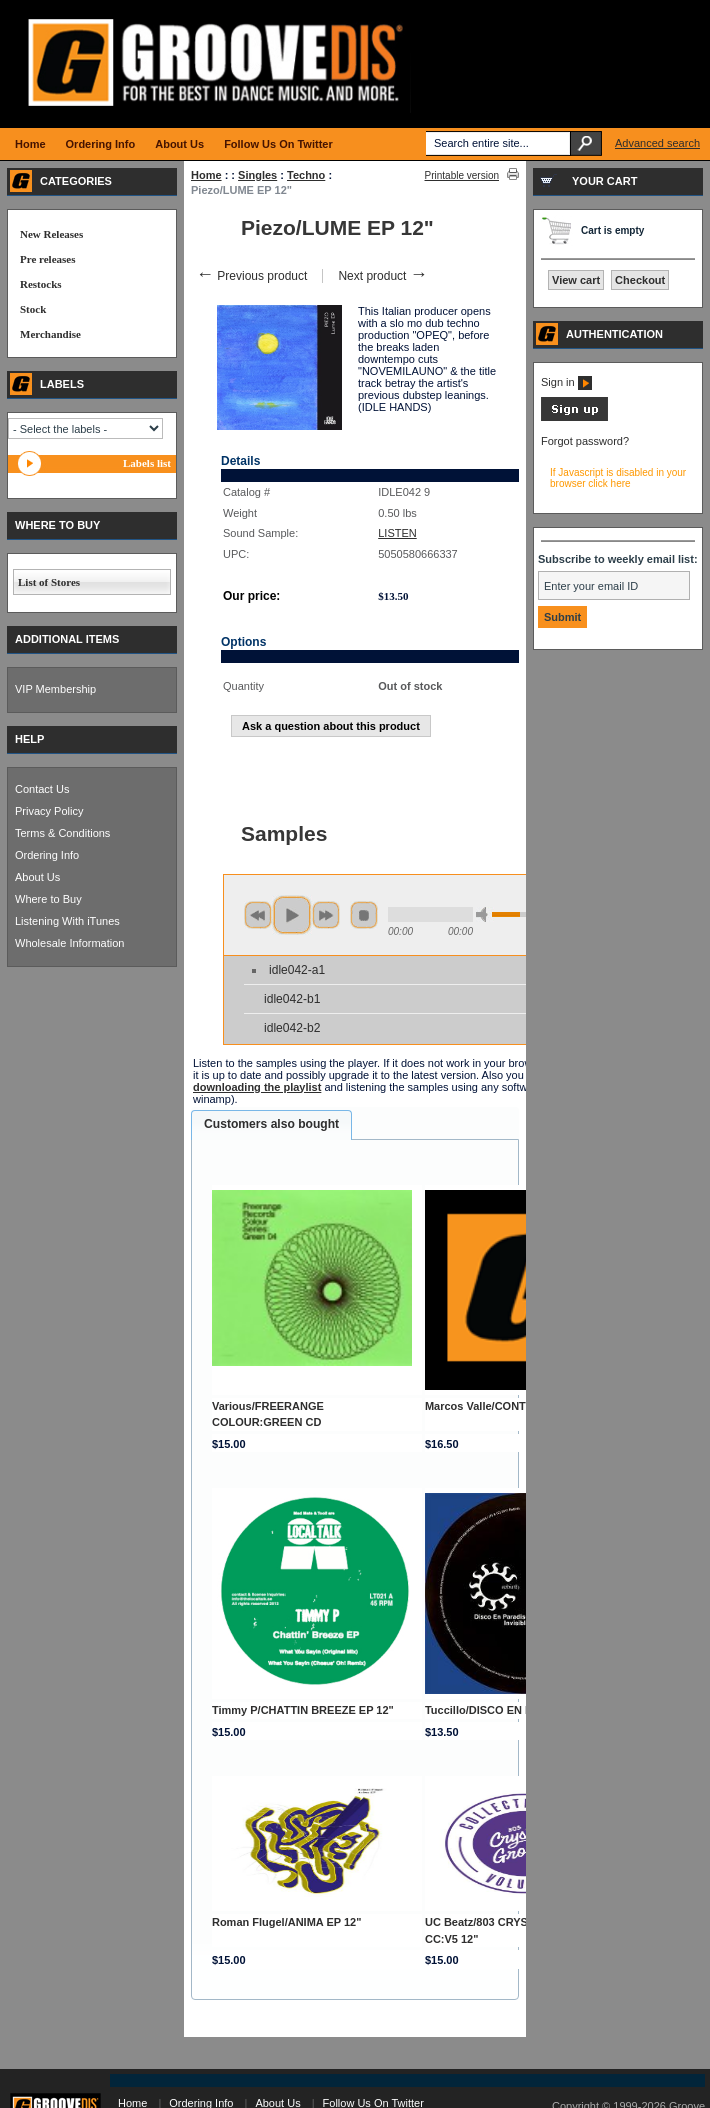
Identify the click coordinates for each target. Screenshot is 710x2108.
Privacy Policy (49, 811)
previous (258, 915)
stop (364, 915)
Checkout (640, 280)
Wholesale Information (69, 943)
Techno (306, 175)
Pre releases (47, 259)
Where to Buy (48, 899)
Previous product (251, 276)
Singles (257, 175)
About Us (37, 877)
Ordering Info (47, 855)
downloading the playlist (257, 1087)
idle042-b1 (292, 999)
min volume (485, 914)
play (292, 915)
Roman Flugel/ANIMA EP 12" (286, 1922)
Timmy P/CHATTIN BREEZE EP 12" (303, 1710)
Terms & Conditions (62, 833)
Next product (382, 276)
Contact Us (42, 789)
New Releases (51, 234)
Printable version (462, 175)
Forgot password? (585, 441)
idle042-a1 (297, 970)
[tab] (271, 1125)
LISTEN (397, 533)
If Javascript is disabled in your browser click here (618, 478)
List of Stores (49, 582)
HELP (29, 739)
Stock (33, 309)
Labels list (147, 463)
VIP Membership (55, 689)
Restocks (41, 284)
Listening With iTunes (67, 921)
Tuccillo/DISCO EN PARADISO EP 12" (522, 1710)
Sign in (566, 382)
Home (206, 175)
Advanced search (657, 143)
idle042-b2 (292, 1028)
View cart (576, 280)
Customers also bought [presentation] (271, 1124)
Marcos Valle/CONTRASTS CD (503, 1406)
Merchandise (50, 334)
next (326, 915)
